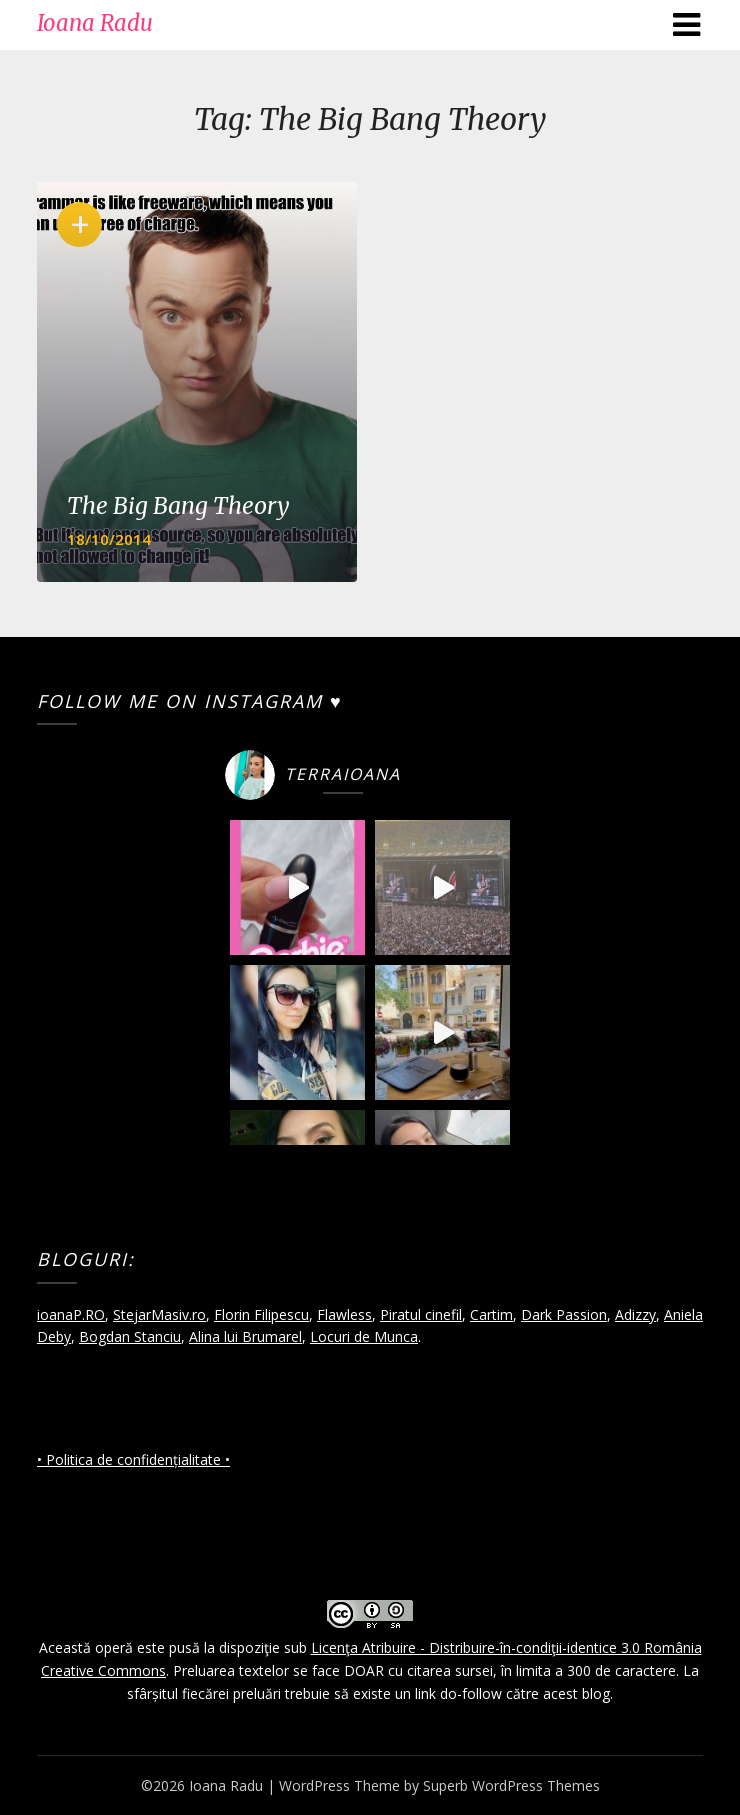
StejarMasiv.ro (159, 1314)
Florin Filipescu (261, 1314)
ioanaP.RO (71, 1314)
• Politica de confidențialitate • (133, 1459)
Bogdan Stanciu (130, 1336)
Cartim (491, 1314)
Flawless (344, 1314)
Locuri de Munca (364, 1336)
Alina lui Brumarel (245, 1336)
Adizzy (635, 1314)
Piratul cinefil (421, 1314)
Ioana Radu (95, 23)
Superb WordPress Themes (511, 1785)
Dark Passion (564, 1314)
